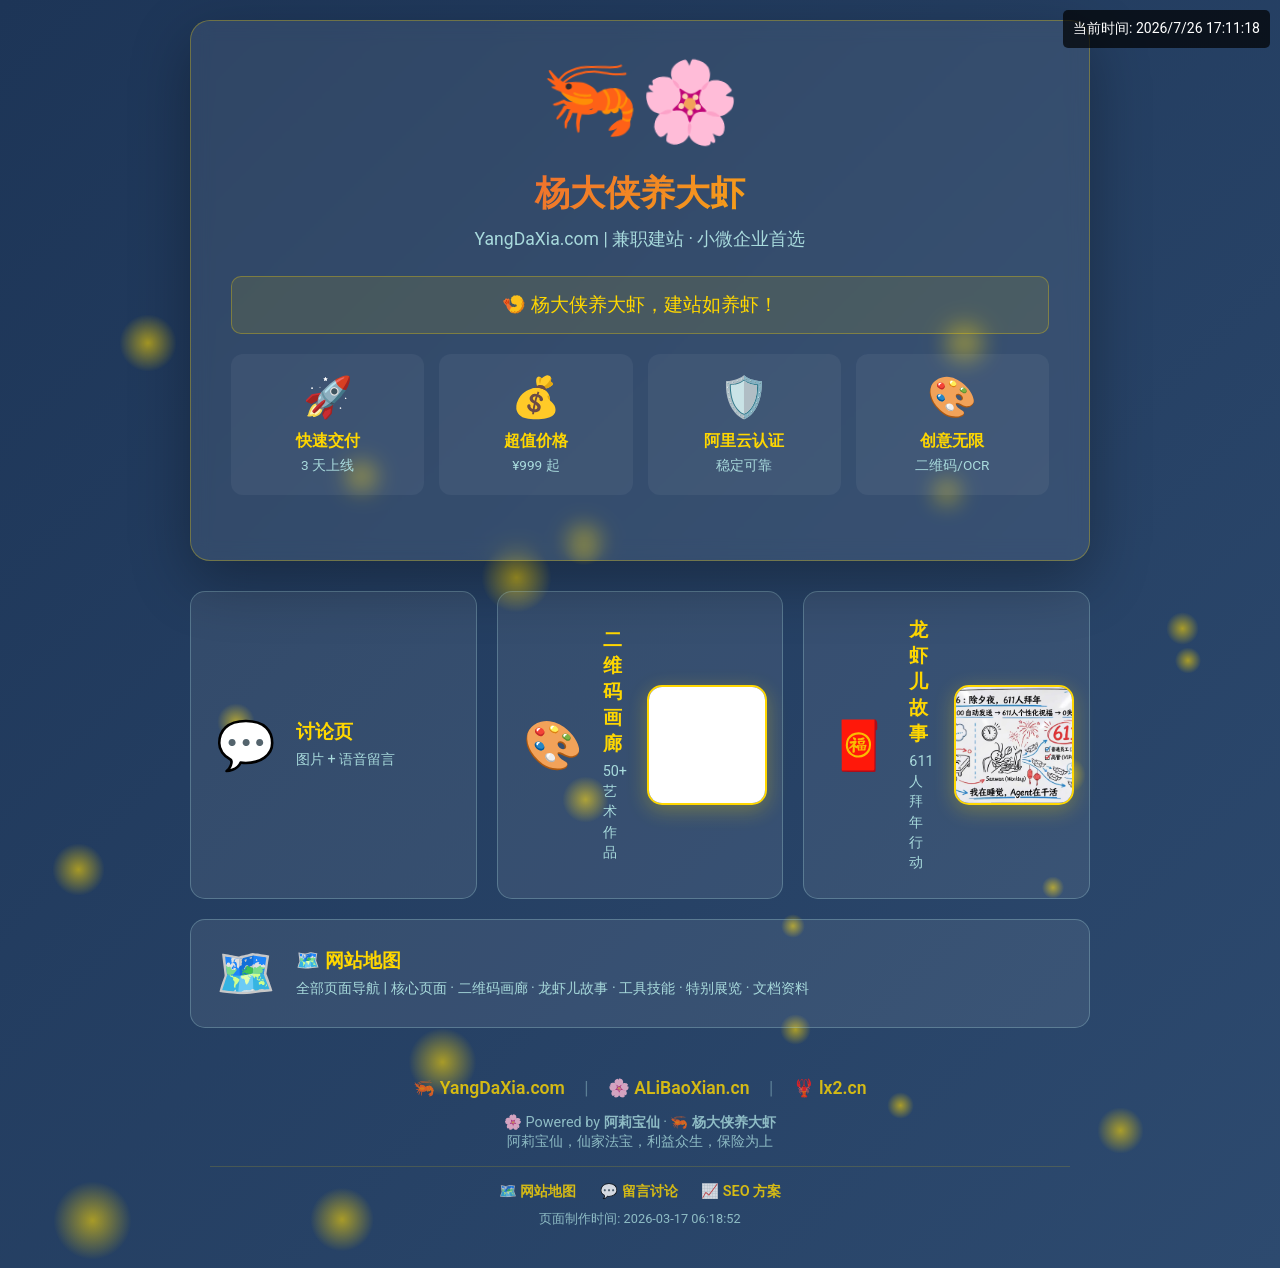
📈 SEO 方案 (741, 1191)
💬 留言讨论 (639, 1191)
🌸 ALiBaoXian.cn (679, 1088)
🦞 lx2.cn (830, 1088)
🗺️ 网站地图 (538, 1191)
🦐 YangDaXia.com (488, 1088)
